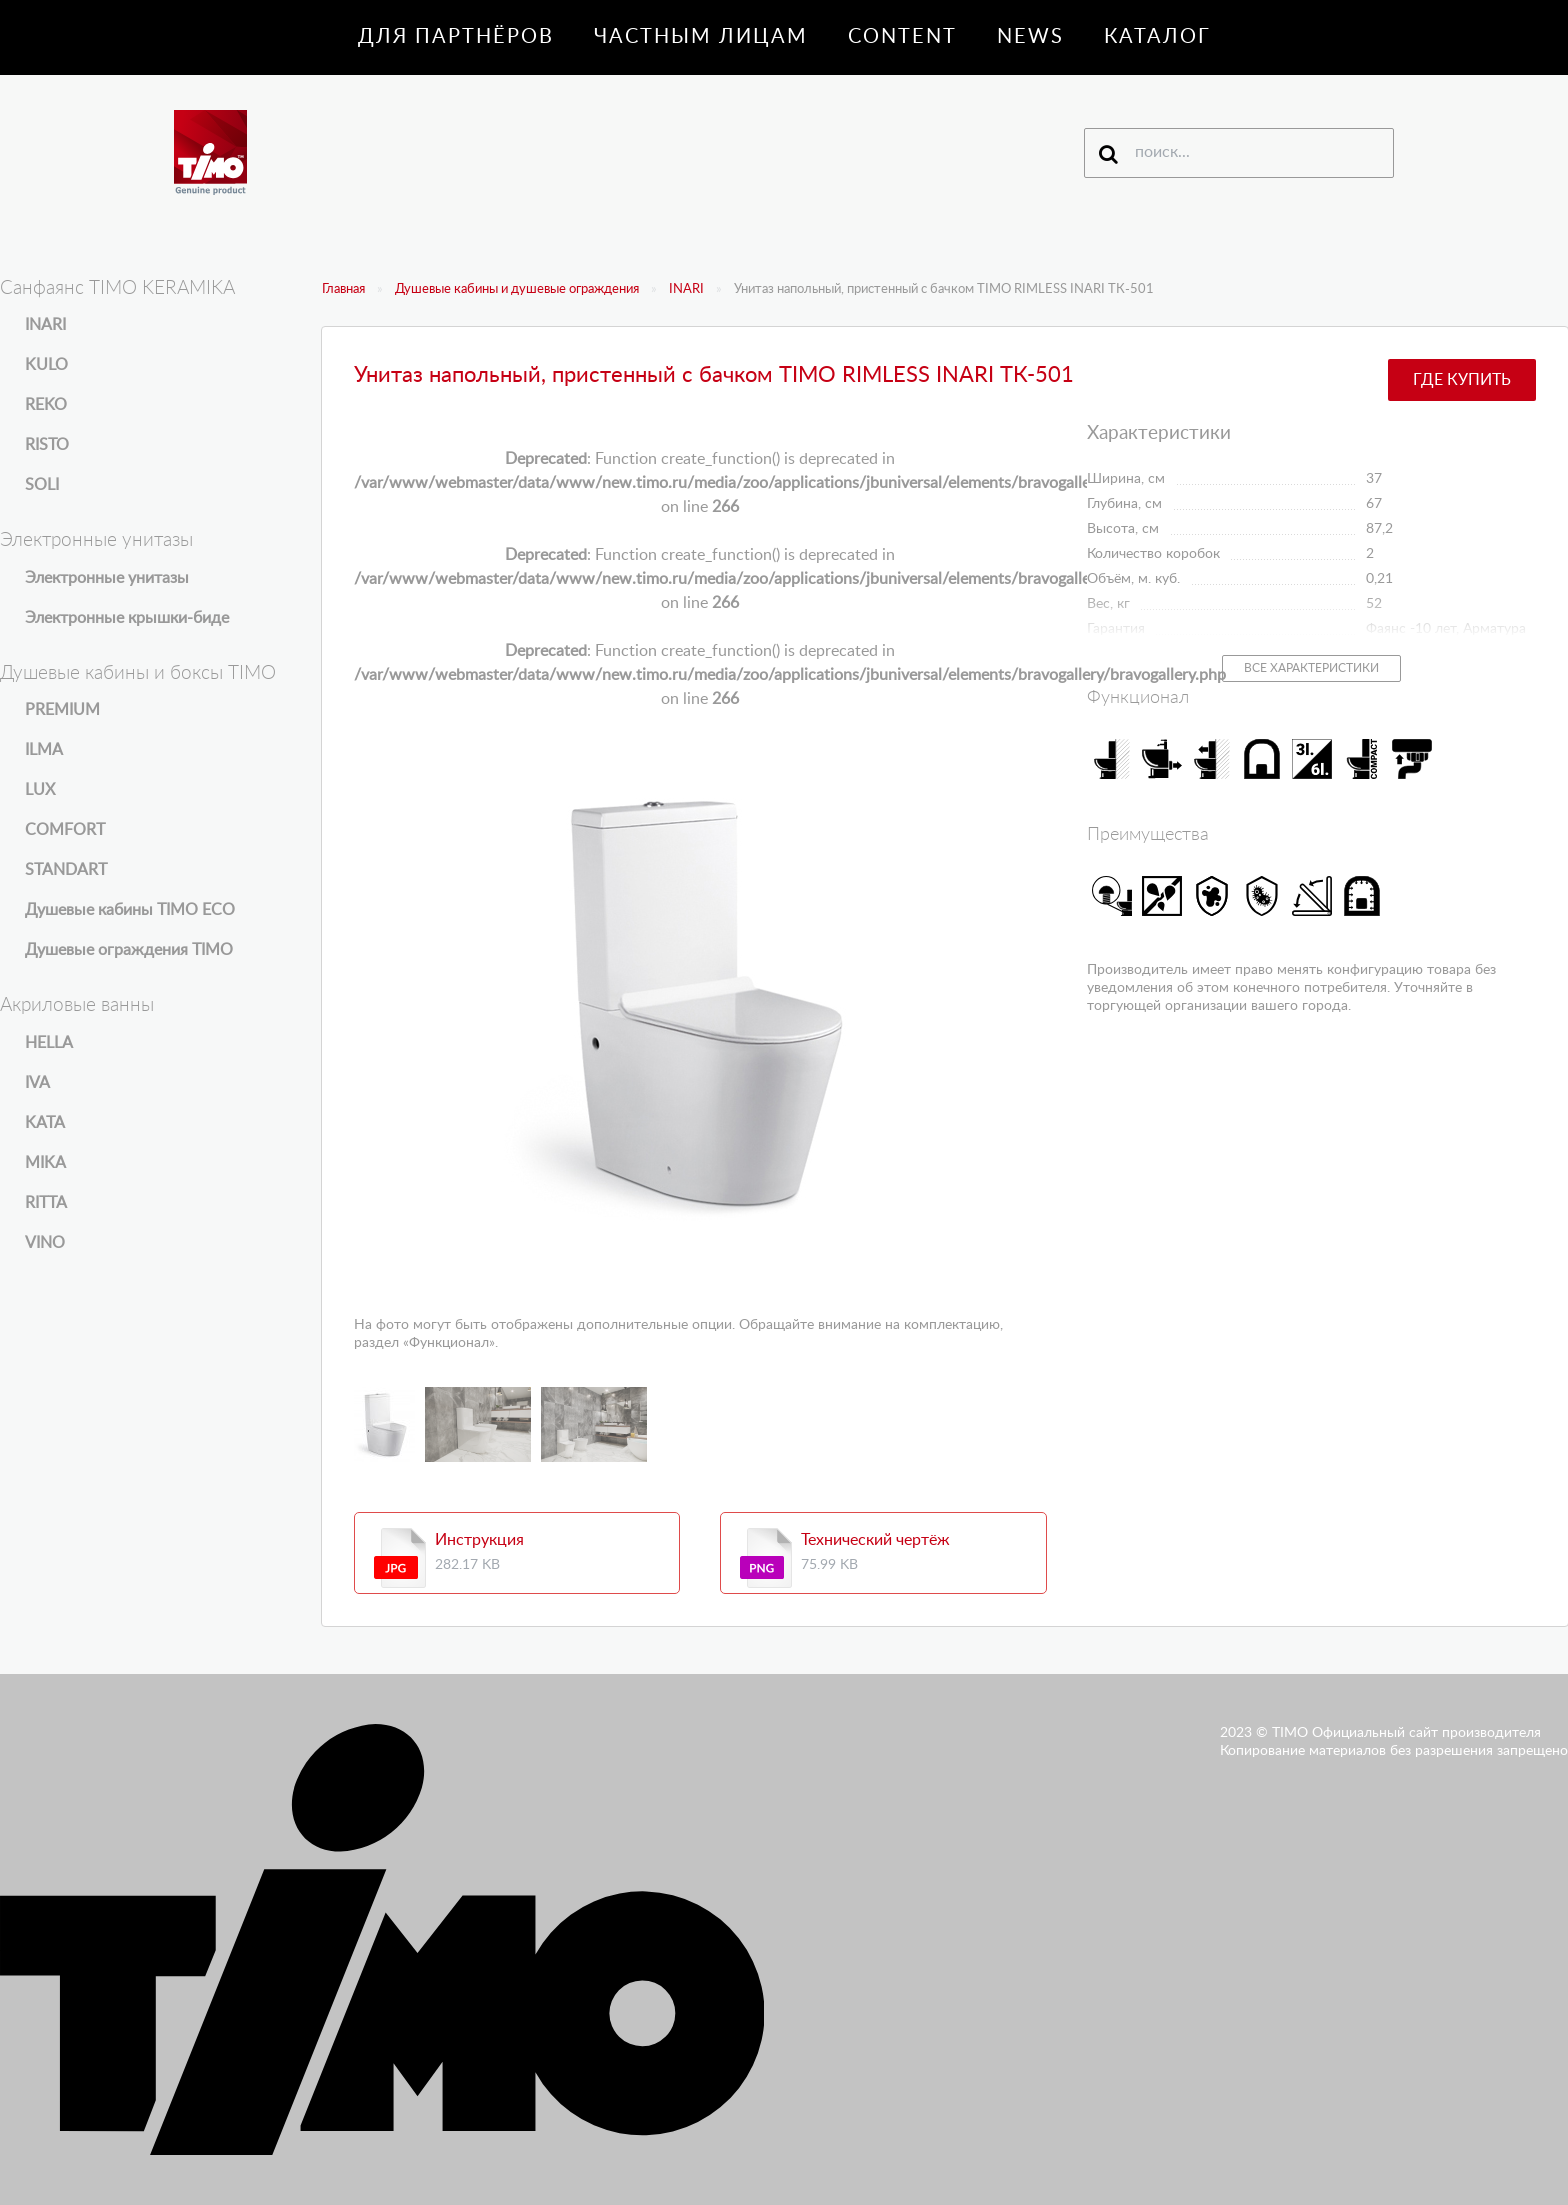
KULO (46, 365)
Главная (343, 289)
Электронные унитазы (107, 578)
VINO (45, 1243)
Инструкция (479, 1540)
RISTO (47, 445)
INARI (686, 289)
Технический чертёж (875, 1540)
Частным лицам (701, 37)
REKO (46, 405)
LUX (40, 790)
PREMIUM (62, 710)
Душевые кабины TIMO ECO (130, 910)
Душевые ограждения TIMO (129, 950)
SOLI (42, 485)
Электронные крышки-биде (127, 618)
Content (902, 37)
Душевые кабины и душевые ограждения (517, 289)
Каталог (1157, 37)
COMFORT (65, 830)
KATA (45, 1123)
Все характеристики (1311, 668)
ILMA (44, 750)
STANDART (66, 870)
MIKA (45, 1163)
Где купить (1462, 380)
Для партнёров (456, 37)
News (1030, 37)
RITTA (46, 1203)
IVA (37, 1083)
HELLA (49, 1043)
